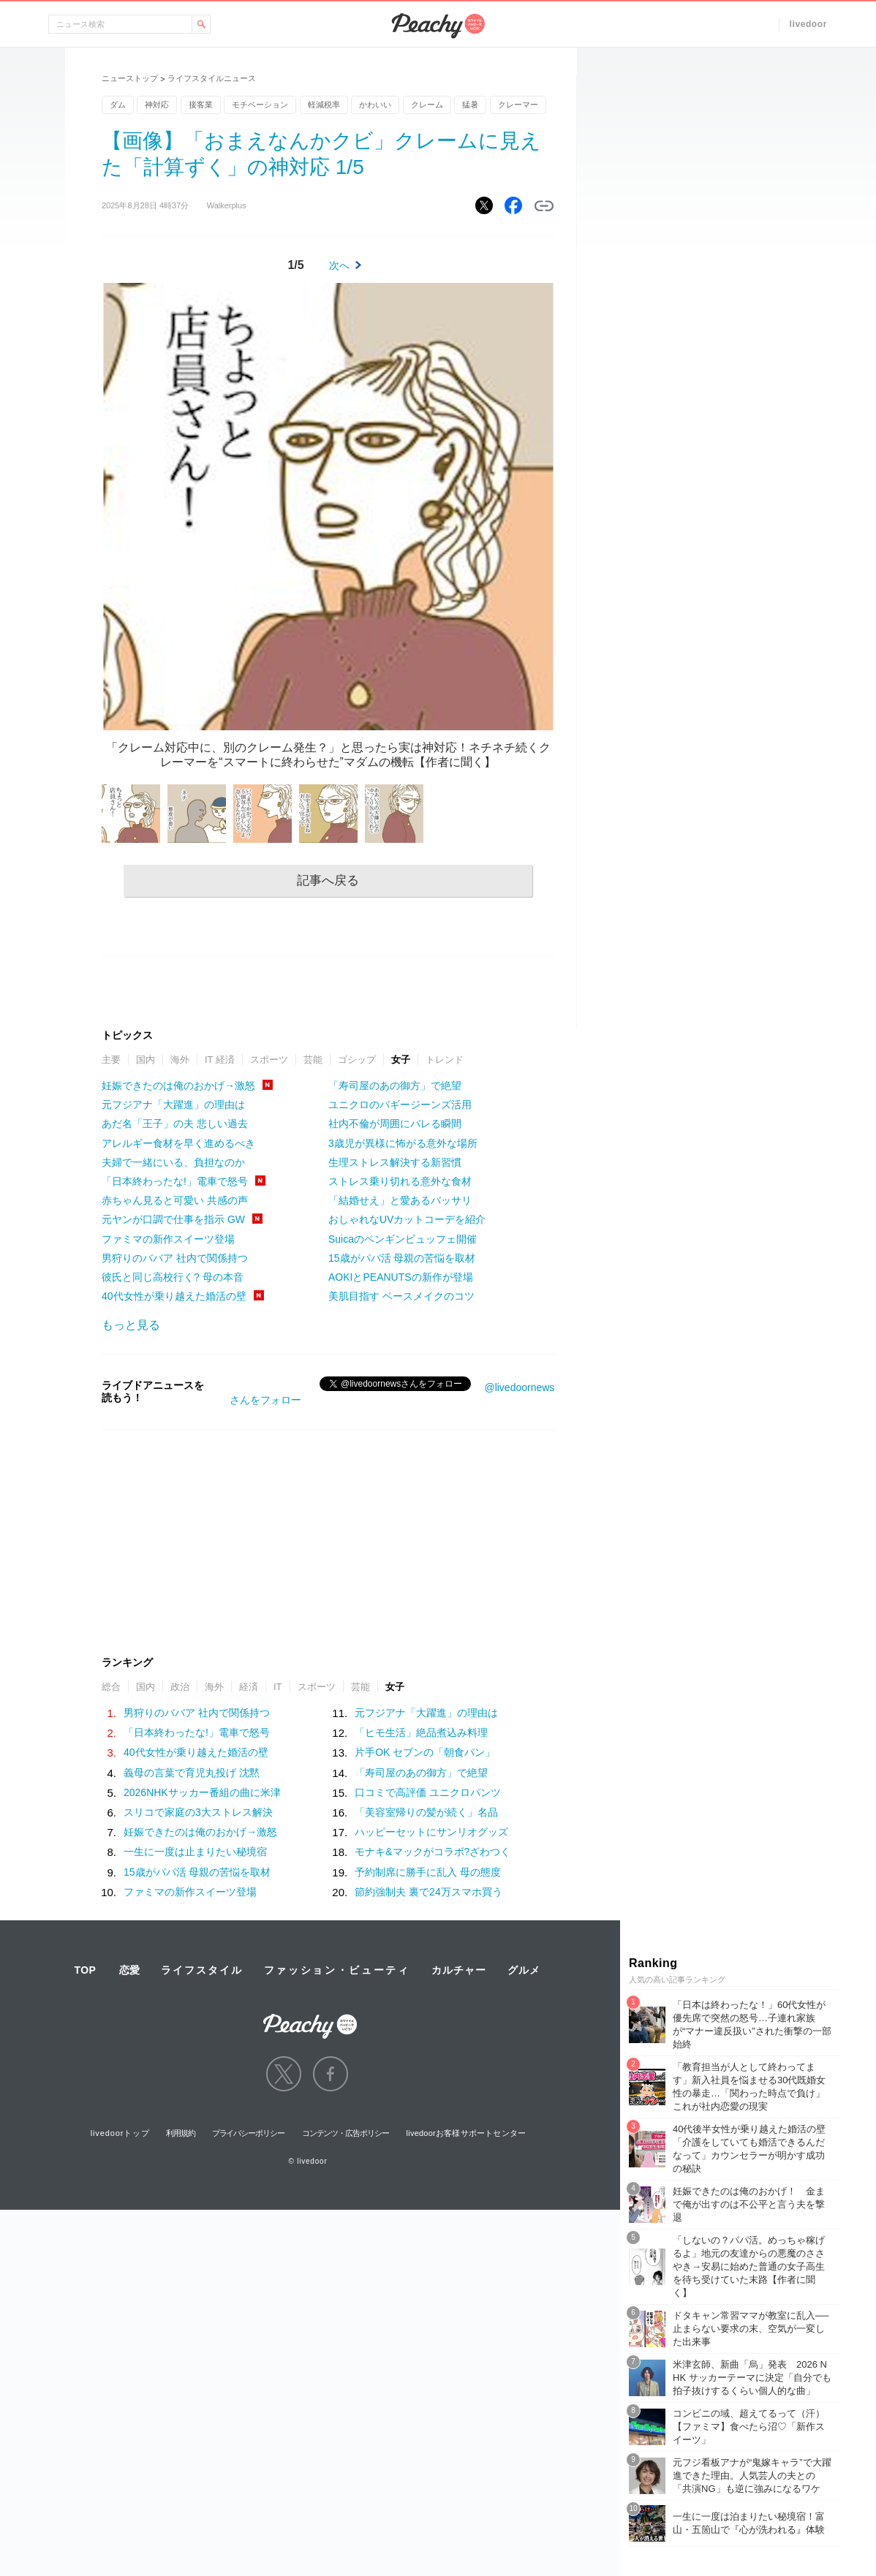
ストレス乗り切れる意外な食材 (400, 1181)
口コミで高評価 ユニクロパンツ (428, 1792)
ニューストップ (130, 78)
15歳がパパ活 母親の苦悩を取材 (401, 1258)
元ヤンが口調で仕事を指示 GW (173, 1219)
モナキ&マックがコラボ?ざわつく (432, 1851)
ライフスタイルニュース (211, 78)
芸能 (312, 1059)
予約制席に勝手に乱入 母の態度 (428, 1872)
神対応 (157, 104)
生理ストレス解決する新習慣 (394, 1162)
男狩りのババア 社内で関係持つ (175, 1258)
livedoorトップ (120, 2133)
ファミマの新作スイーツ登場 (168, 1239)
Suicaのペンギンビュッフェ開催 (402, 1239)
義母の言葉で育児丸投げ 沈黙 (192, 1772)
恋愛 (129, 1970)
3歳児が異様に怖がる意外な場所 (402, 1143)
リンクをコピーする (544, 206)
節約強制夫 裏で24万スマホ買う (428, 1892)
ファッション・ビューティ (337, 1970)
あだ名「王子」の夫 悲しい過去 (175, 1123)
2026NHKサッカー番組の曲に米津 (202, 1792)
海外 (179, 1059)
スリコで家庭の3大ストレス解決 (198, 1812)
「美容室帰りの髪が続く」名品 (426, 1812)
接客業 (201, 104)
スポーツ (269, 1059)
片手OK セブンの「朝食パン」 (425, 1752)
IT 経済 (220, 1059)
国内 (145, 1059)
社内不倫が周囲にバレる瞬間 (394, 1123)
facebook (330, 2073)
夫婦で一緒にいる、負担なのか (173, 1162)
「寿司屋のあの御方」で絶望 (394, 1085)
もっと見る (131, 1325)
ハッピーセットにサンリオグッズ (431, 1832)
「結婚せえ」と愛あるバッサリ (400, 1200)
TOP (85, 1970)
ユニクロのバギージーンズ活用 (400, 1104)
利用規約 (180, 2133)
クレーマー (518, 104)
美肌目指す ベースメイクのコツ (401, 1296)
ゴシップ (357, 1059)
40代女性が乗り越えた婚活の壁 (174, 1296)
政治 (179, 1686)
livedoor (808, 24)
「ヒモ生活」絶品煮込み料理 (421, 1732)
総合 (111, 1686)
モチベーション (260, 104)
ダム (118, 104)
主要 (111, 1059)
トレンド (445, 1059)
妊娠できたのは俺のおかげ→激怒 (178, 1085)
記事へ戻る (328, 880)
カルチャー (458, 1970)
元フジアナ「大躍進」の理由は (173, 1104)
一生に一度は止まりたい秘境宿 (195, 1851)
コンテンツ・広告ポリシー (345, 2133)
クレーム (427, 104)
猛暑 (470, 104)
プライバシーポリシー (248, 2133)
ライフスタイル (202, 1970)
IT (277, 1686)
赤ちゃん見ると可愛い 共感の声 (175, 1200)
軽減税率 (324, 104)
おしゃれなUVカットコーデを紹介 (407, 1219)
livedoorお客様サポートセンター (466, 2133)
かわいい (375, 104)
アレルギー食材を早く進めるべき (178, 1143)
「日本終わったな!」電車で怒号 (175, 1181)
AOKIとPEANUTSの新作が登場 (400, 1277)
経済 (248, 1686)
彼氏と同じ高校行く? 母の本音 (172, 1277)
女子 (400, 1059)
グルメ (523, 1970)
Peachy (438, 26)
